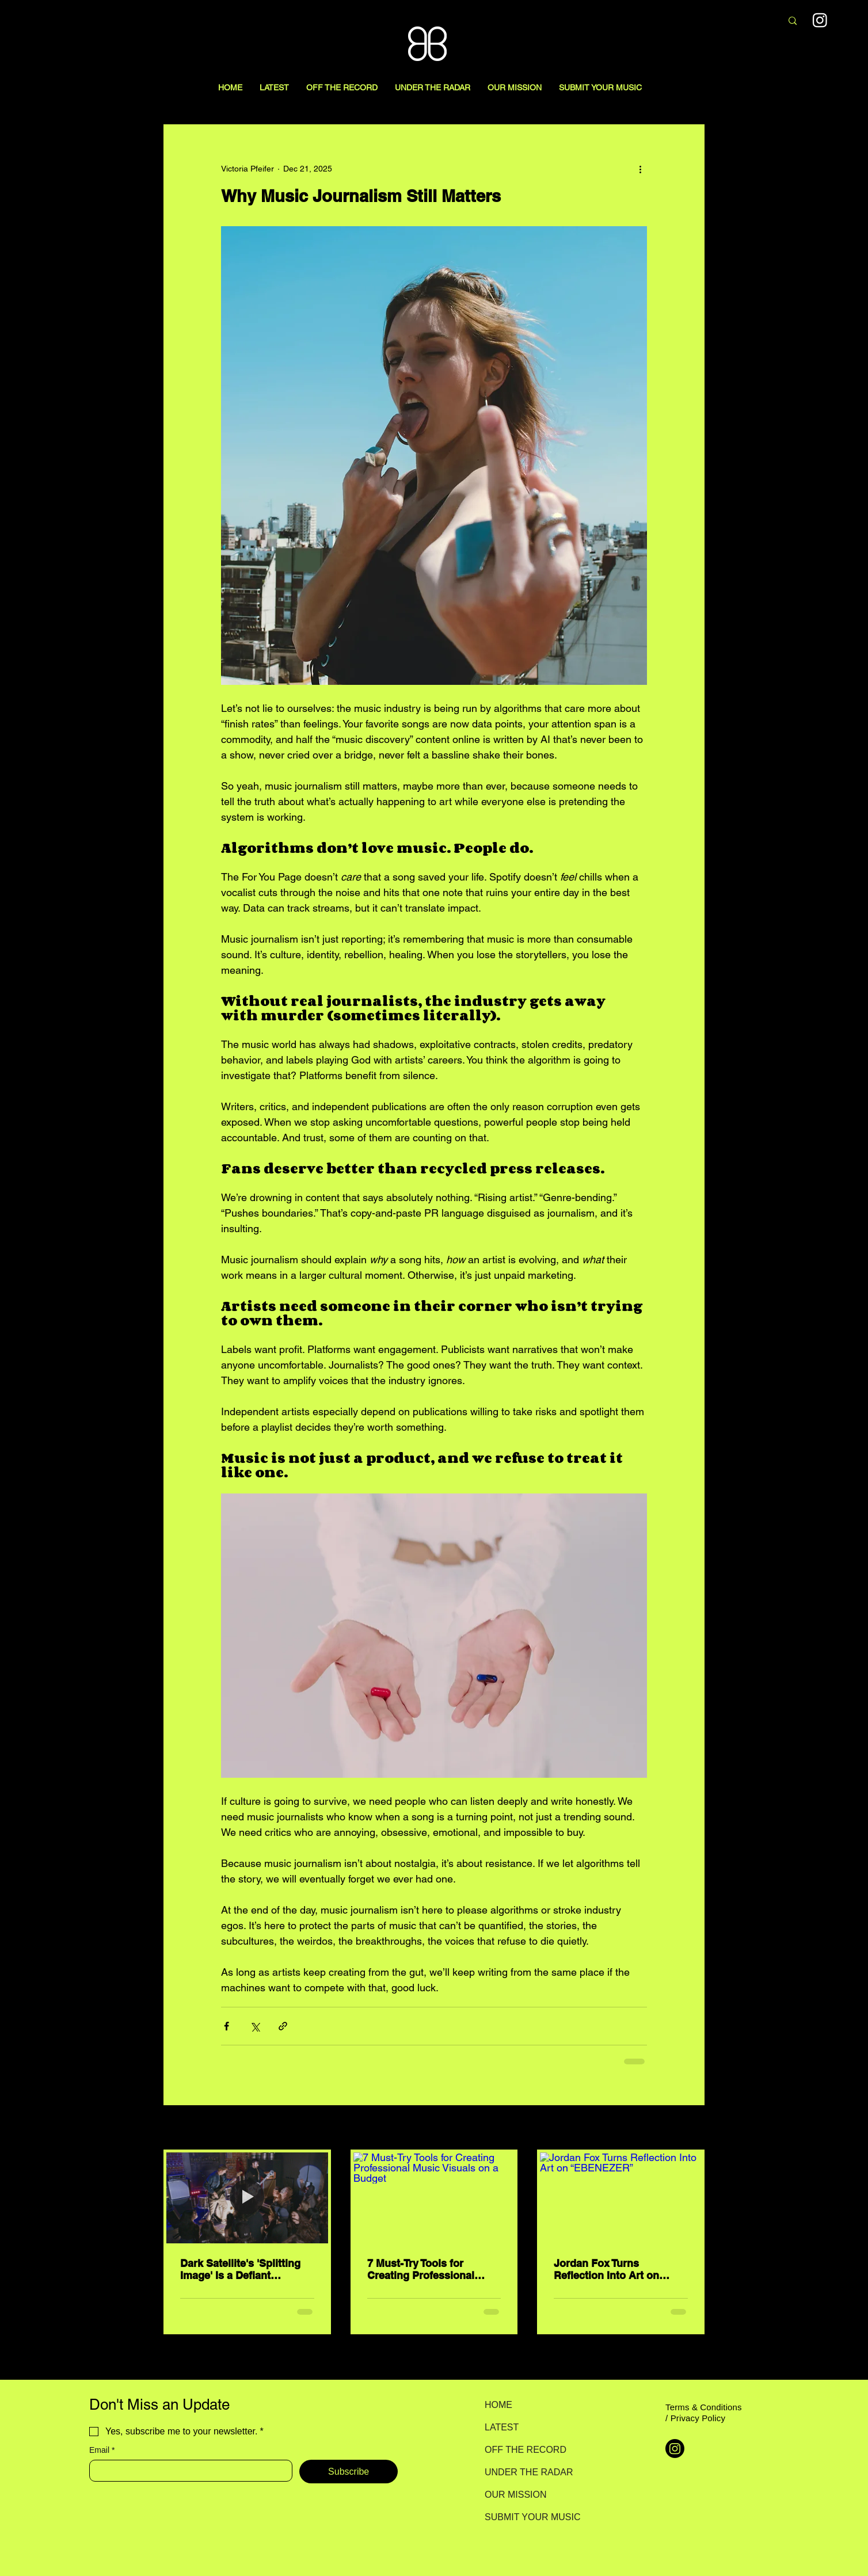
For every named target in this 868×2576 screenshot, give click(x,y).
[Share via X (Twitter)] (254, 2026)
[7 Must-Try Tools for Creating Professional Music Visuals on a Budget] (434, 2197)
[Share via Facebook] (226, 2026)
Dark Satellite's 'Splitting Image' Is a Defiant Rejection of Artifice (240, 2269)
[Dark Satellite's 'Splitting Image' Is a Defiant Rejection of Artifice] (247, 2197)
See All (692, 2128)
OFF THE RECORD (525, 2450)
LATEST (502, 2427)
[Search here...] (711, 21)
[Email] (187, 2470)
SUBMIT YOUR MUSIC (525, 2517)
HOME (498, 2405)
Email (102, 2450)
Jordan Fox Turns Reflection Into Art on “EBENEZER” (606, 2269)
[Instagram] (674, 2448)
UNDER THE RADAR (525, 2472)
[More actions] (640, 169)
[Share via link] (282, 2026)
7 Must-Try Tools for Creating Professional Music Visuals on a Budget (432, 2269)
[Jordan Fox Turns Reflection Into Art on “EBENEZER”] (621, 2197)
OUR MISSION (516, 2494)
